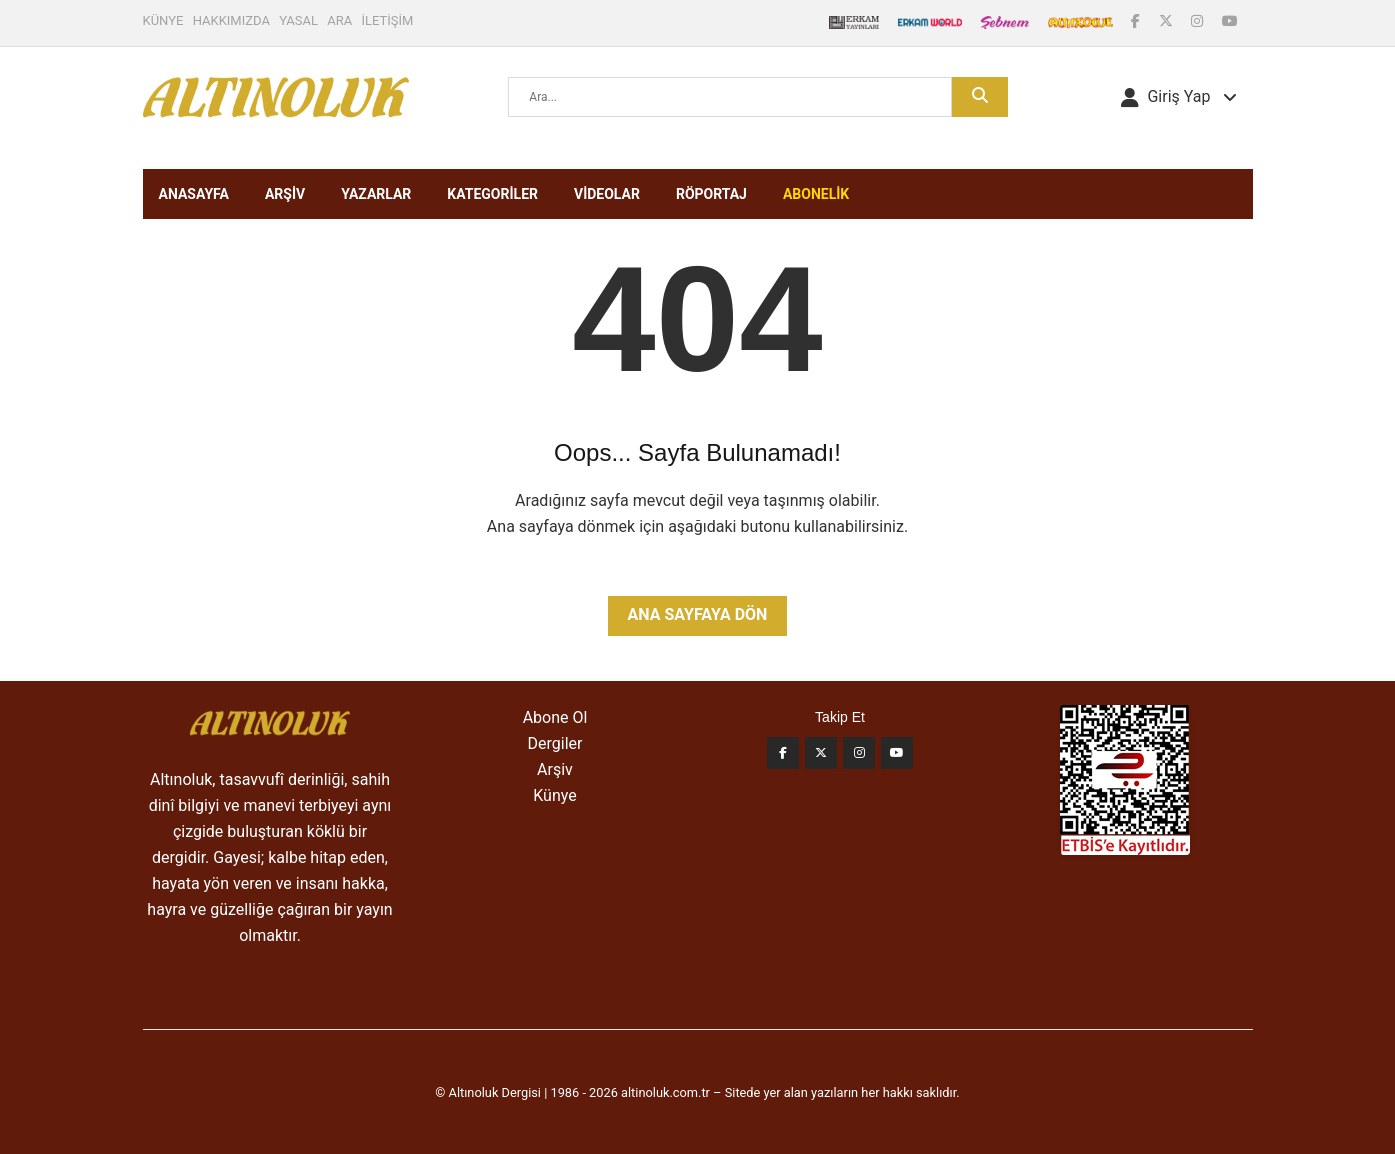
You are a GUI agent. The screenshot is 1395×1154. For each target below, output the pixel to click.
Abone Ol (555, 717)
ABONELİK (816, 194)
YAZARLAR (376, 194)
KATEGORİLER (492, 194)
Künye (554, 795)
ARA (339, 20)
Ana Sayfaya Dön (698, 614)
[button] (1178, 97)
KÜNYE (163, 20)
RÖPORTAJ (711, 194)
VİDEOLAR (607, 194)
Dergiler (555, 743)
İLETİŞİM (388, 20)
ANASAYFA (194, 194)
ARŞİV (285, 194)
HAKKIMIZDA (231, 20)
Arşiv (555, 769)
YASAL (298, 20)
